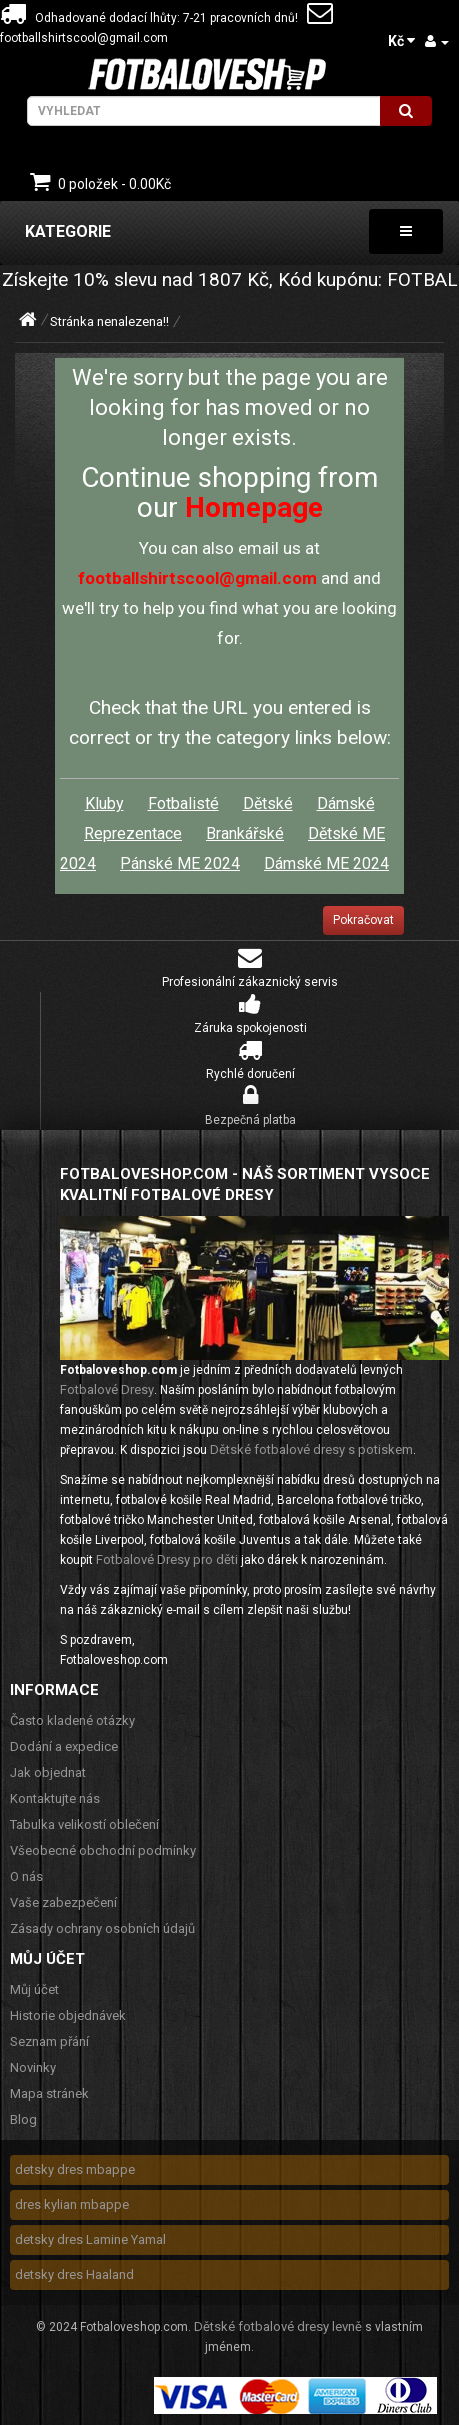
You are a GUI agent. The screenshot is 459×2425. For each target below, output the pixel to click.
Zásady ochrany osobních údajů (102, 1928)
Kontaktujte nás (55, 1798)
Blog (23, 2119)
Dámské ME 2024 (326, 863)
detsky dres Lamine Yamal (90, 2239)
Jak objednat (48, 1772)
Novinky (33, 2067)
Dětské (268, 803)
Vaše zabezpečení (63, 1902)
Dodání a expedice (64, 1746)
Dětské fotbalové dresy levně (278, 2326)
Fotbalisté (183, 803)
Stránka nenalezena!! (109, 321)
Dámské (346, 803)
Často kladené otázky (72, 1720)
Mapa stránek (49, 2093)
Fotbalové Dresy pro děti (167, 1559)
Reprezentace (133, 833)
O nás (26, 1876)
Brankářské (245, 833)
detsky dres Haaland (74, 2274)
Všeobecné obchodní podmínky (103, 1850)
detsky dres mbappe (75, 2169)
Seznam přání (49, 2041)
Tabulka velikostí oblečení (84, 1824)
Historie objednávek (68, 2015)
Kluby (104, 803)
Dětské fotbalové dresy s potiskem (311, 1449)
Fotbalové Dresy (107, 1389)
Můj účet (34, 1989)
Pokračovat (363, 920)
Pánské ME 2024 (180, 863)
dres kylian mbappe (72, 2204)
